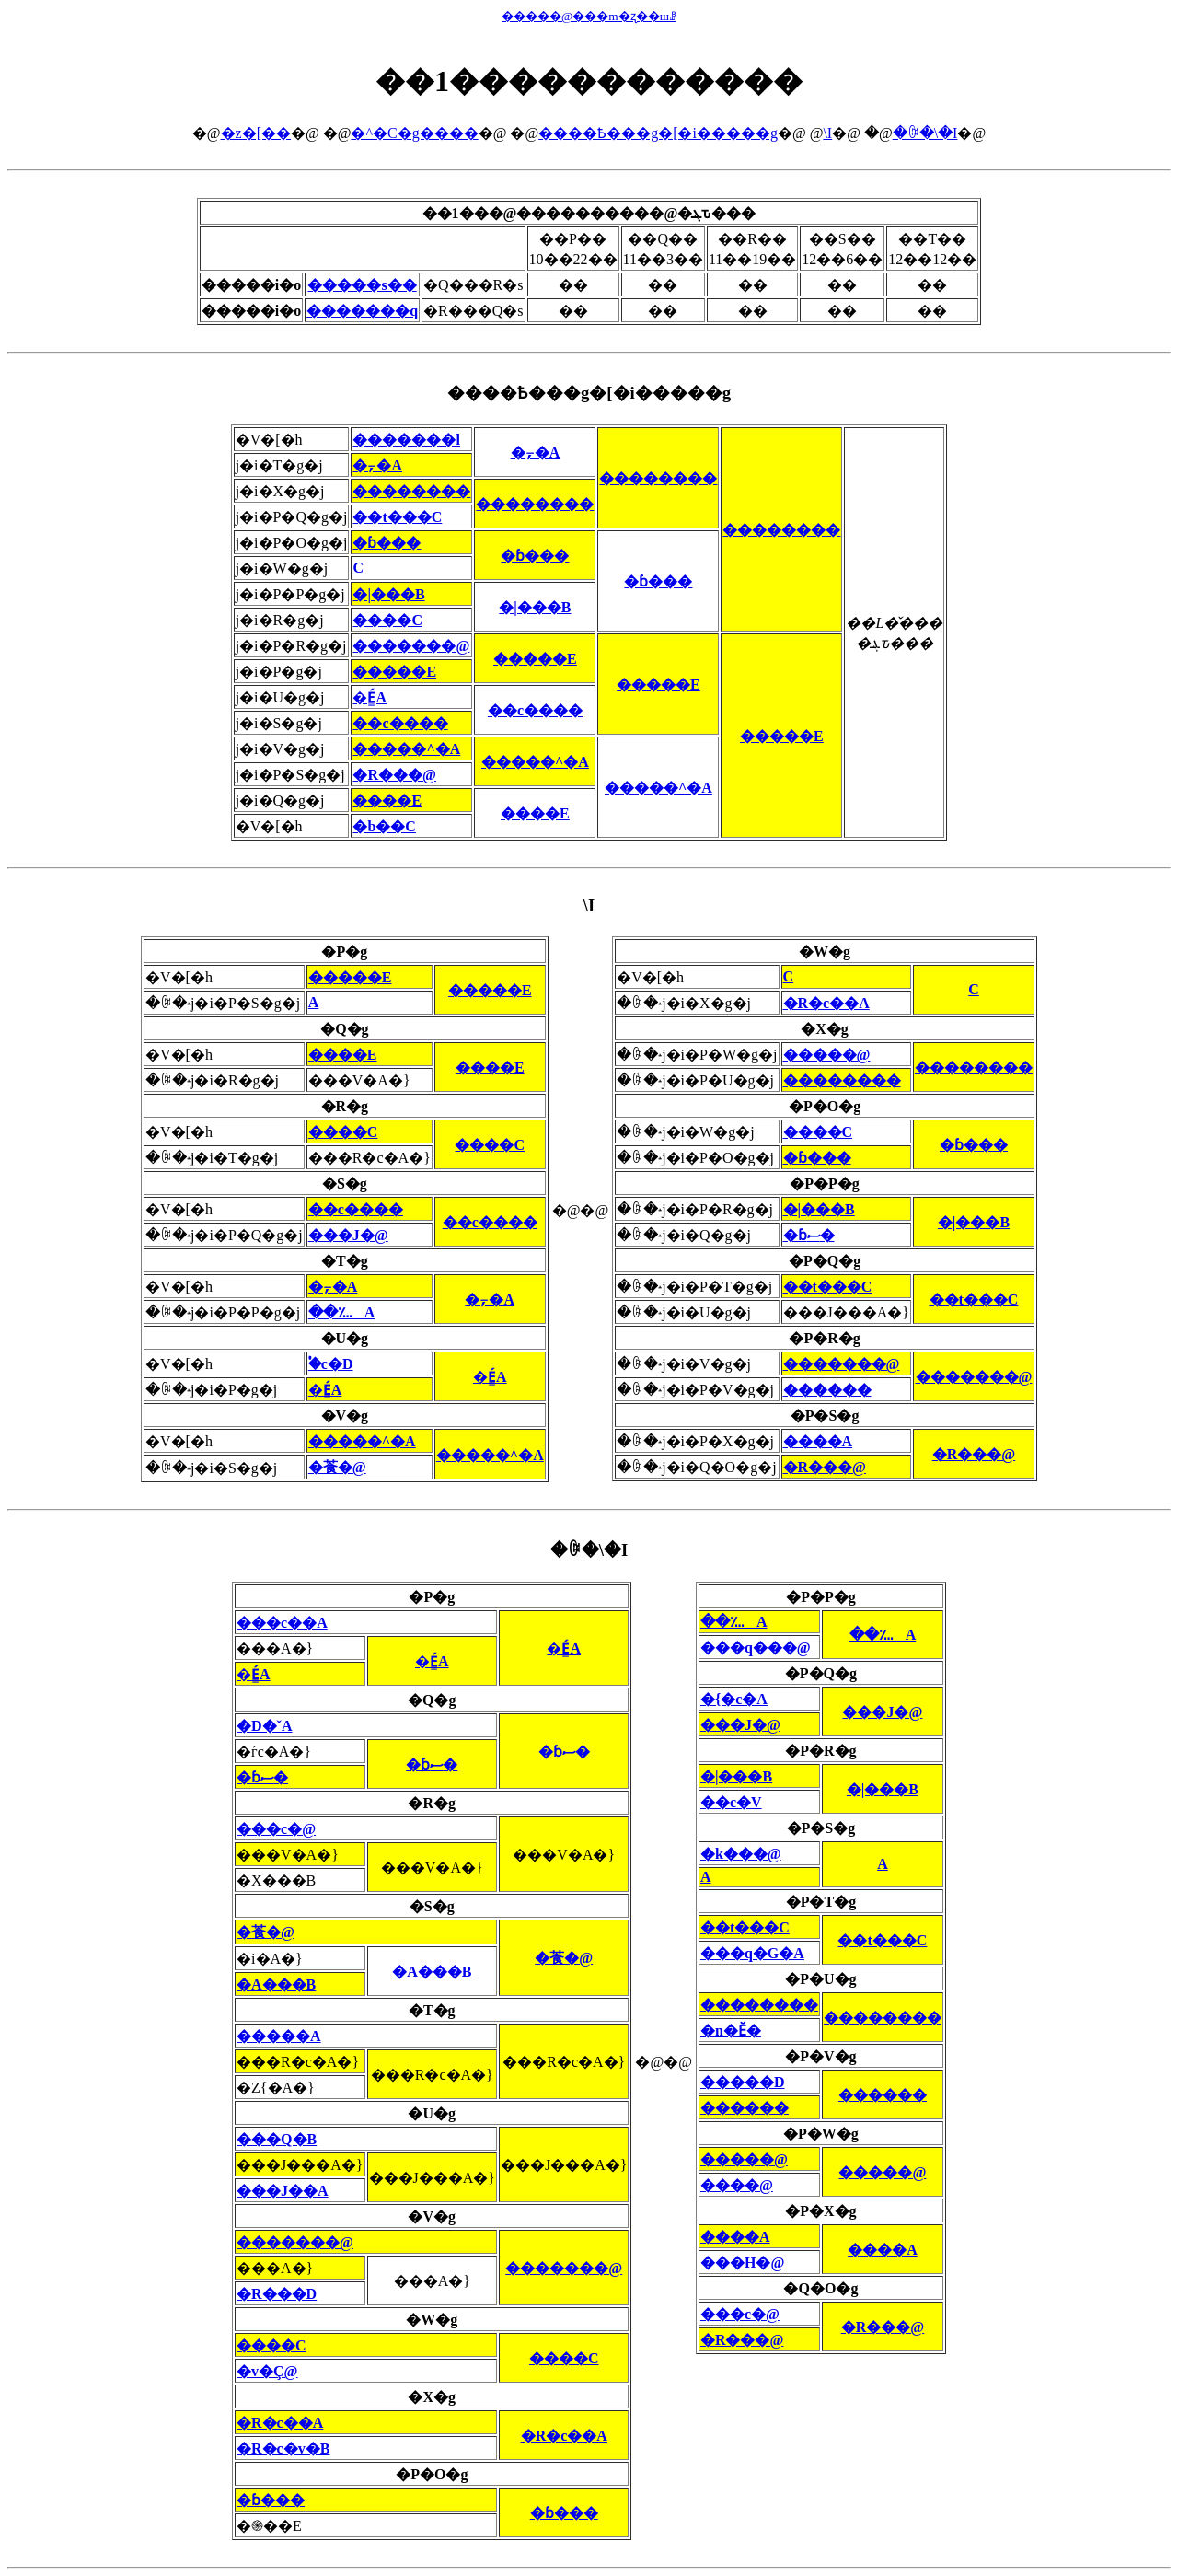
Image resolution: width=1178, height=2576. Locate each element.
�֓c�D (330, 1364)
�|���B (388, 594)
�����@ (827, 1054)
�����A (279, 2036)
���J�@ (348, 1235)
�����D (742, 2082)
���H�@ (742, 2262)
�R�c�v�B (283, 2448)
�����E (535, 659)
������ (827, 1390)
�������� (658, 478)
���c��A (282, 1622)
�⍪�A (535, 452)
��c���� (535, 710)
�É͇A (369, 697)
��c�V (731, 1802)
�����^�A (406, 749)
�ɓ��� (386, 543)
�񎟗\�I (827, 133)
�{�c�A (734, 1699)
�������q (362, 311)
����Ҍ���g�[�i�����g (658, 133)
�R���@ (393, 775)
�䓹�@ (337, 1467)
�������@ (410, 646)
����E (387, 800)
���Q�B (277, 2139)
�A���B (431, 1971)
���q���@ (755, 1647)
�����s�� (361, 285)
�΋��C (358, 567)
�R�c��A (826, 1003)
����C (387, 620)
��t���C (397, 517)
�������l (405, 439)
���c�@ (276, 1829)
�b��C (383, 826)
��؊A (341, 1312)
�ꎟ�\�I (925, 133)
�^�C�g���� (414, 133)
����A (818, 1441)
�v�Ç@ (267, 2371)
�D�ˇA (264, 1726)
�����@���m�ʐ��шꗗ (589, 16)
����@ (736, 2185)
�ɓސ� (809, 1235)
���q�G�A (752, 1953)
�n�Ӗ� (730, 2030)
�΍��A (313, 1002)
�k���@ (740, 1854)
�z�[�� (256, 133)
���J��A (283, 2191)
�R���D (277, 2294)
